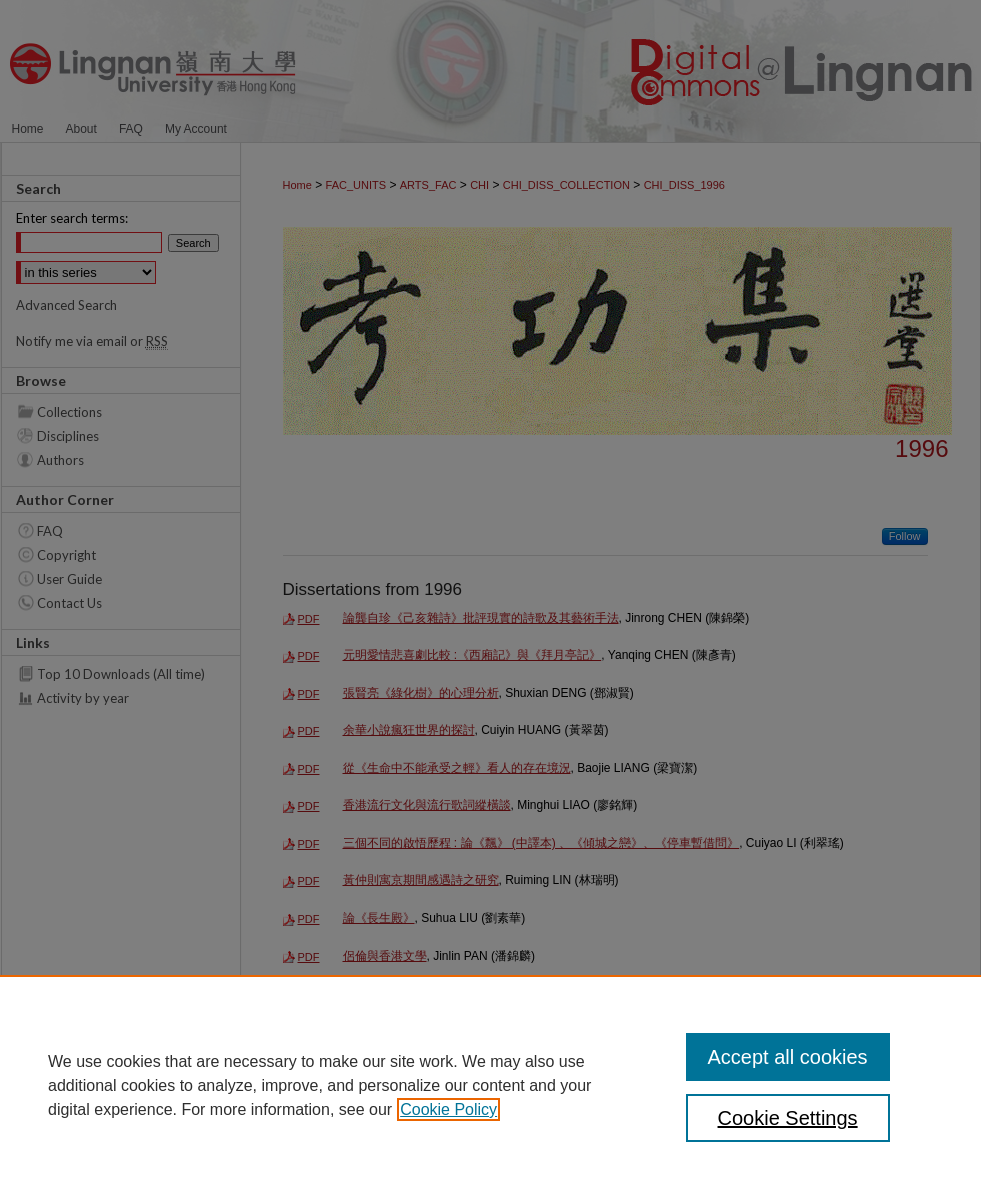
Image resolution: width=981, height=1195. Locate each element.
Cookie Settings (788, 1118)
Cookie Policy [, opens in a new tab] (448, 1109)
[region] (490, 1085)
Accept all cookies (788, 1057)
